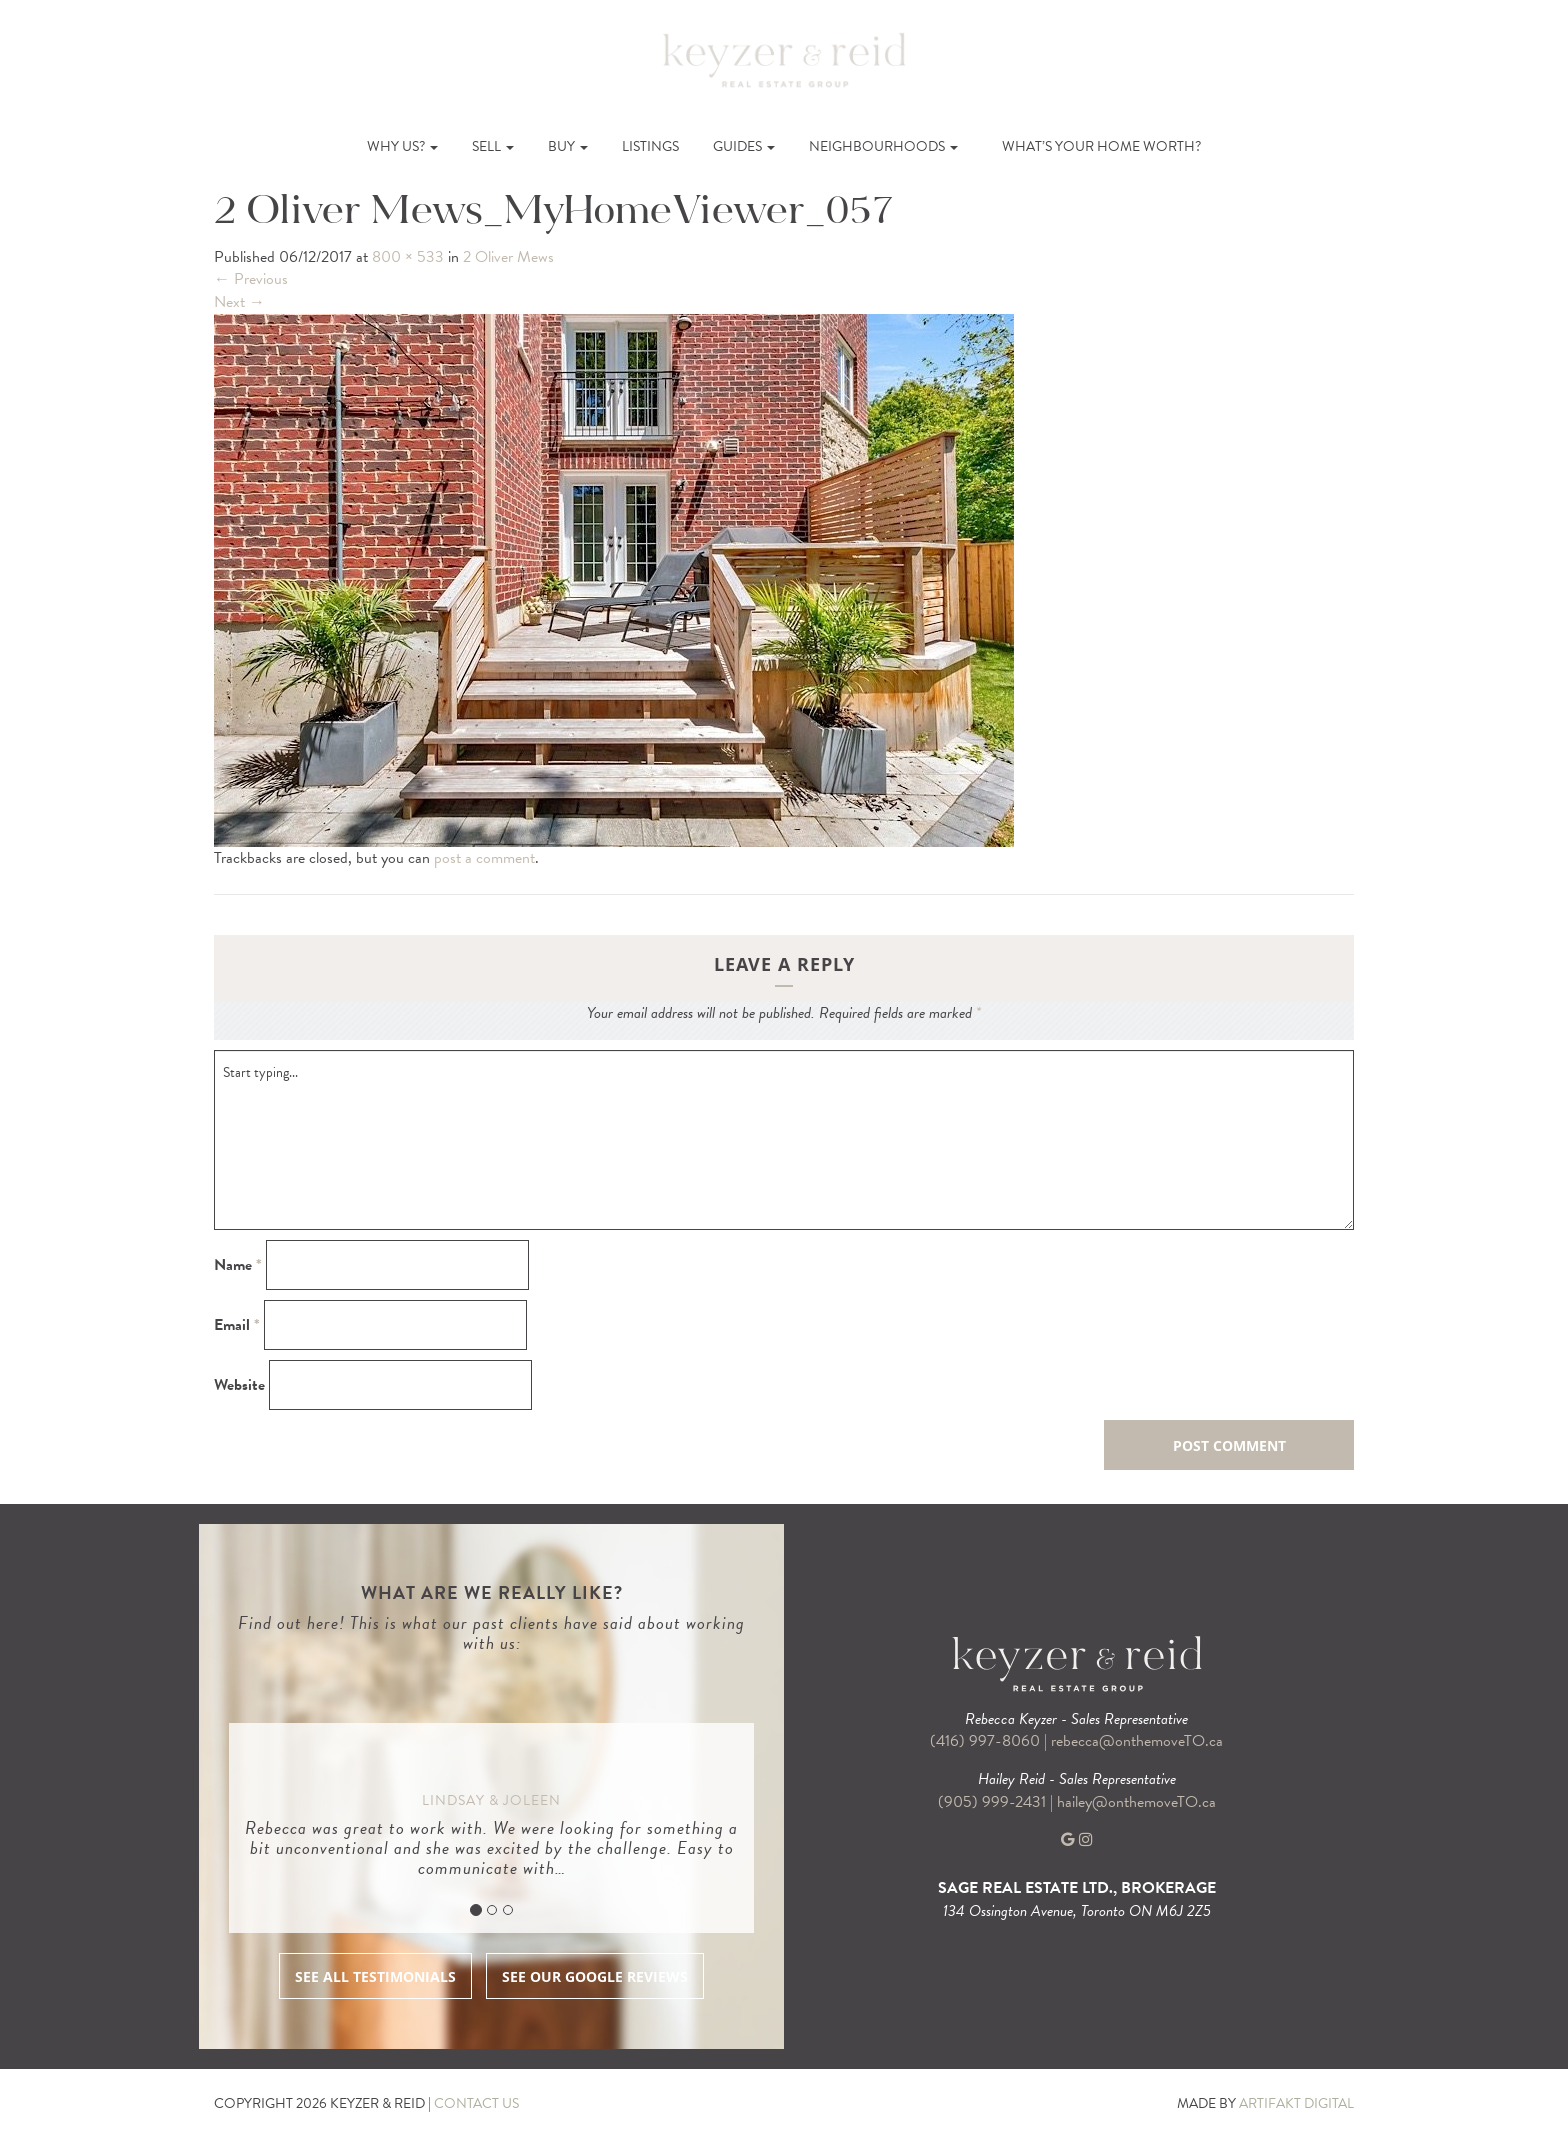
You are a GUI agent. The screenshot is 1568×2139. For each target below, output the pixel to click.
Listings (650, 146)
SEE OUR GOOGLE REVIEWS (595, 1976)
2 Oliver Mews (508, 257)
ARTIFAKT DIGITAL (1296, 2103)
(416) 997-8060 (985, 1741)
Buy (568, 146)
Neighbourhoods (883, 146)
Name (238, 1265)
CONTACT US (476, 2103)
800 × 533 (408, 257)
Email (237, 1325)
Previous (251, 279)
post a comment (484, 858)
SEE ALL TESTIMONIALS (375, 1976)
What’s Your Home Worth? (1101, 146)
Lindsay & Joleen (491, 1800)
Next (239, 302)
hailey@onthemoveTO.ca (1136, 1802)
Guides (744, 146)
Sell (493, 146)
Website (239, 1385)
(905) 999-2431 (994, 1802)
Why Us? (402, 146)
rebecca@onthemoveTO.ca (1137, 1741)
